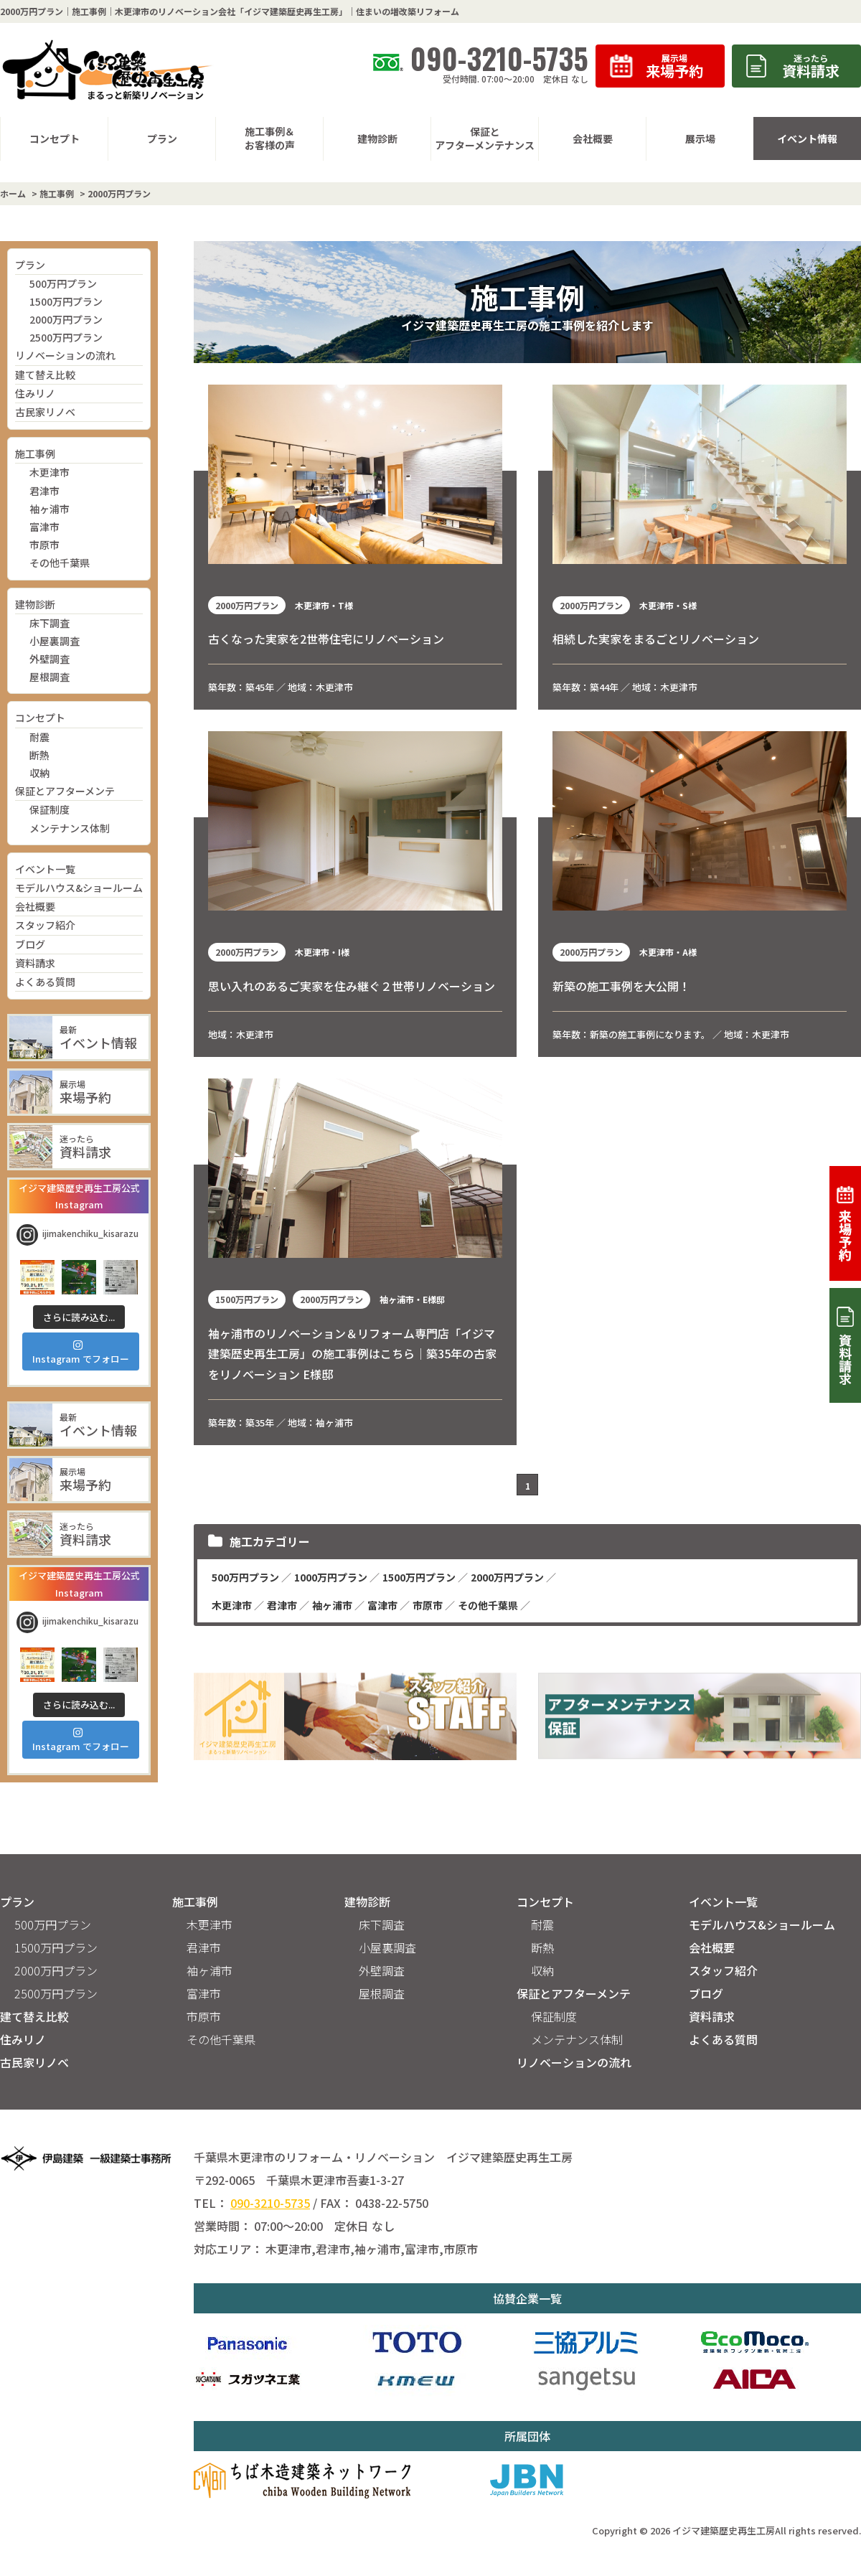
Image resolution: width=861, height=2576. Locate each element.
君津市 (44, 491)
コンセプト (40, 717)
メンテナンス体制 (69, 828)
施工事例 (35, 453)
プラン (30, 265)
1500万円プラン (66, 301)
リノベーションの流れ (65, 355)
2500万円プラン (66, 337)
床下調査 (49, 623)
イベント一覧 (45, 869)
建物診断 (35, 604)
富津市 (44, 527)
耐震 (39, 737)
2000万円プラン (66, 319)
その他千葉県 (59, 562)
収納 (39, 773)
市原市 (44, 544)
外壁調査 (49, 659)
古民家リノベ (45, 412)
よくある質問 (45, 981)
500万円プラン (63, 283)
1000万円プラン (330, 1577)
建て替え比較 (45, 374)
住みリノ (35, 393)
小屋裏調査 (54, 641)
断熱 (39, 755)
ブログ (30, 944)
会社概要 (35, 906)
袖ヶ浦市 (49, 509)
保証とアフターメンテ (65, 791)
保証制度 (49, 809)
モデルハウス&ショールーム (79, 887)
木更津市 (49, 472)
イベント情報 (807, 138)
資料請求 (35, 963)
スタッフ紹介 (45, 925)
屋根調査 (49, 676)
